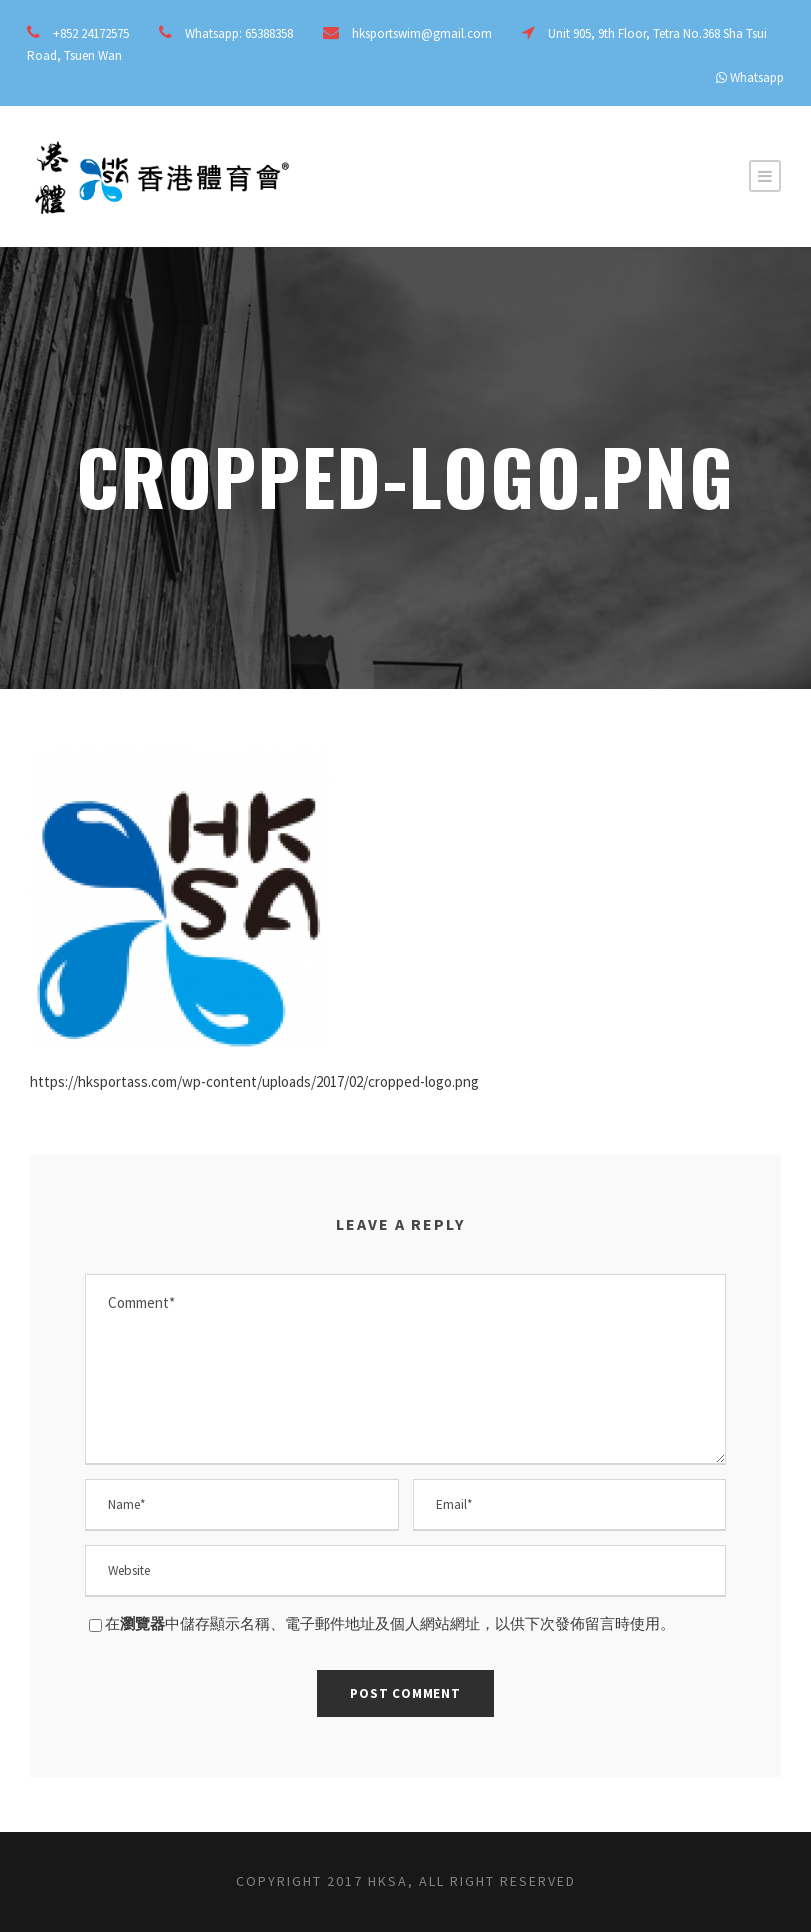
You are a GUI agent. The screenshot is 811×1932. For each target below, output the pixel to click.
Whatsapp (757, 77)
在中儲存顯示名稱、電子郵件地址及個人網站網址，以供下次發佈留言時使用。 (390, 1623)
